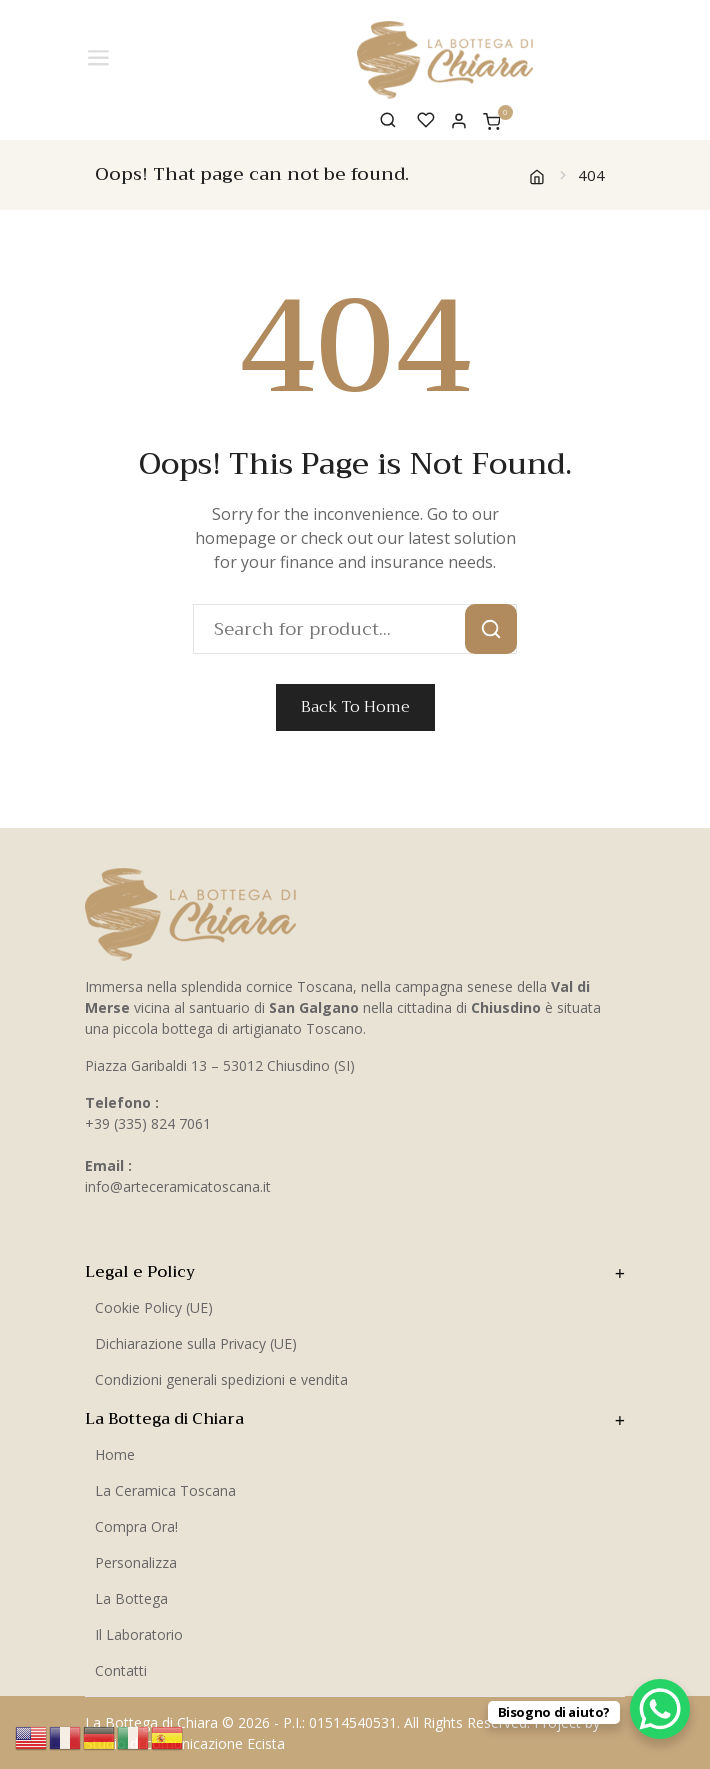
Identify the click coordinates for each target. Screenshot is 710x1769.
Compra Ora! (136, 1526)
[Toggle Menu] (100, 58)
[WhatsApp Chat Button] (660, 1709)
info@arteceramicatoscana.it (178, 1186)
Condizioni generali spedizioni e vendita (221, 1379)
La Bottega (131, 1598)
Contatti (121, 1670)
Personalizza (136, 1562)
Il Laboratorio (139, 1634)
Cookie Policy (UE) (154, 1307)
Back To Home (355, 707)
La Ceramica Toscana (165, 1490)
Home (115, 1454)
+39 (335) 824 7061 (148, 1123)
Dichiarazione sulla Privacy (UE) (196, 1343)
